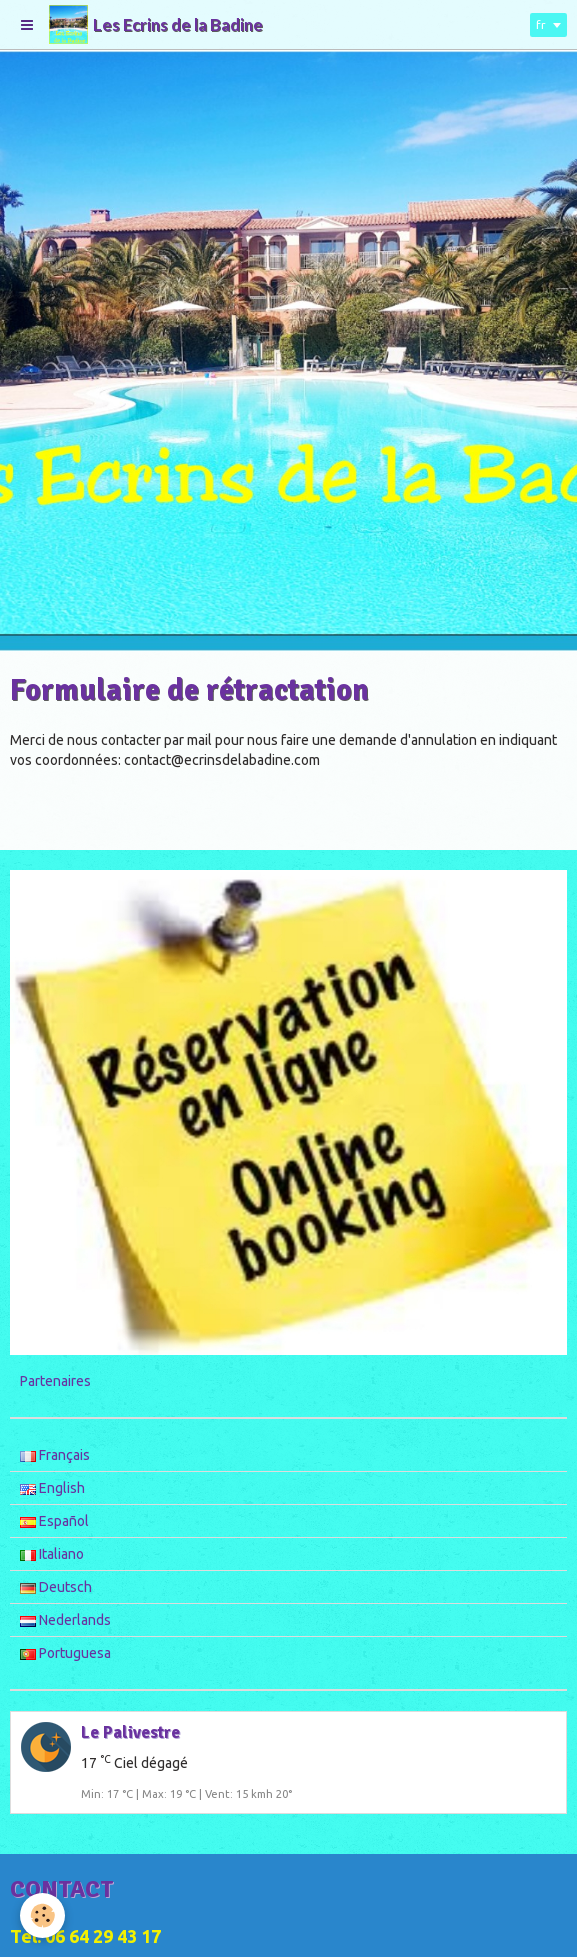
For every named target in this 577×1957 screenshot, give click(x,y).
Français (55, 1455)
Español (54, 1521)
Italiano (52, 1554)
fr (541, 24)
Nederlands (65, 1620)
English (52, 1488)
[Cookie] (42, 1915)
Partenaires (55, 1381)
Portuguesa (65, 1653)
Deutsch (56, 1587)
